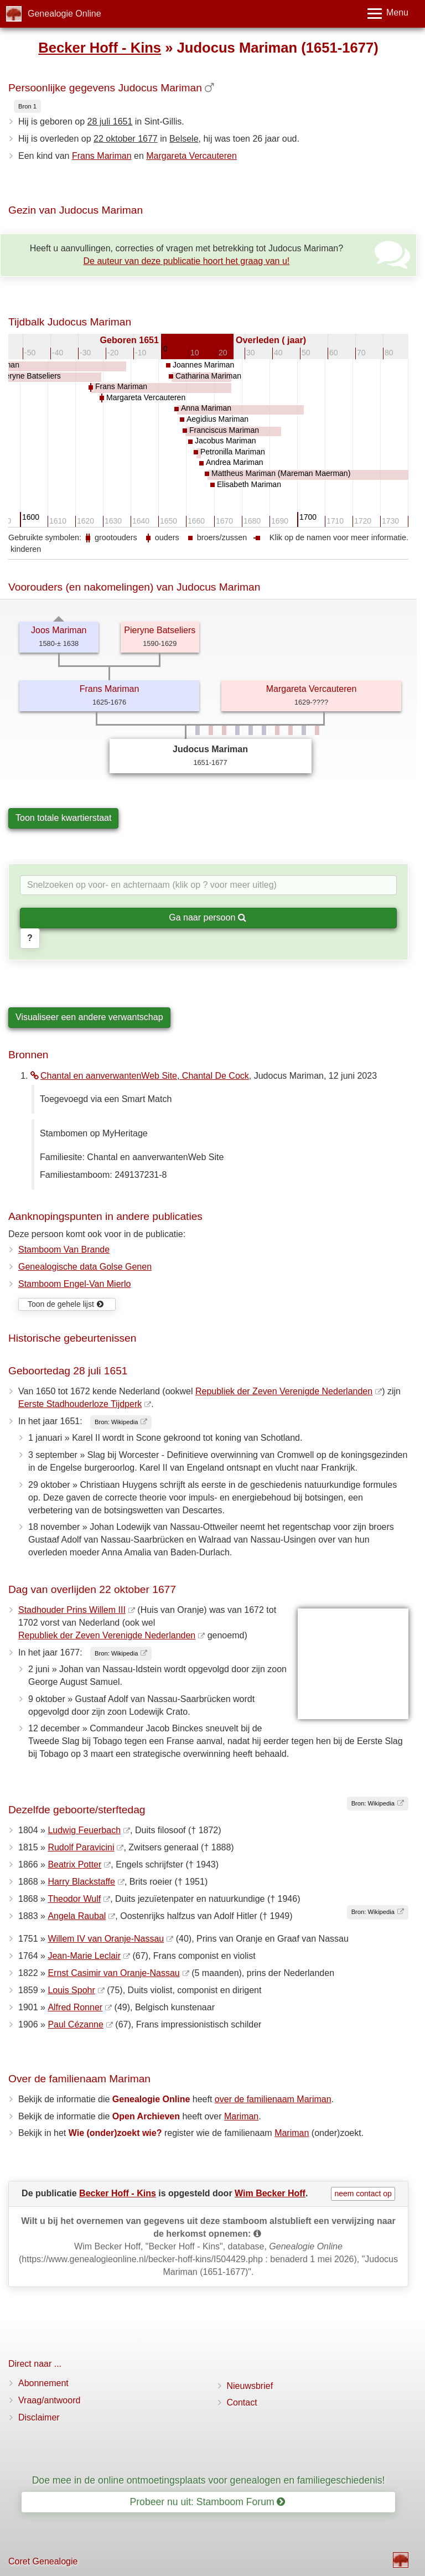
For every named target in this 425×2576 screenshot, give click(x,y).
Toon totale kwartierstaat (63, 818)
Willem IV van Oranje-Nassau (106, 1938)
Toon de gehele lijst (66, 1304)
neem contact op (363, 2193)
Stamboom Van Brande (64, 1249)
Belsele (183, 138)
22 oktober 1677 (126, 138)
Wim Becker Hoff (270, 2193)
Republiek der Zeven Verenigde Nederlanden (283, 1391)
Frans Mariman (102, 156)
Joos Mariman (58, 630)
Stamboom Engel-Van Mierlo (74, 1284)
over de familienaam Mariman (273, 2099)
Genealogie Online (64, 13)
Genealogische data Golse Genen (85, 1266)
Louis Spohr (71, 1990)
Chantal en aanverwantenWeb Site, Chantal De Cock (139, 1075)
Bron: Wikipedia (116, 1422)
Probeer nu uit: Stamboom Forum (208, 2501)
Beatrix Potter (74, 1864)
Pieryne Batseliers (159, 630)
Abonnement (43, 2383)
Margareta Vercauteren (191, 156)
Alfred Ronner (75, 2007)
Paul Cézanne (75, 2024)
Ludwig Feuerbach (84, 1830)
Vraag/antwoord (49, 2400)
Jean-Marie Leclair (84, 1956)
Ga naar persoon (207, 917)
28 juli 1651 (110, 121)
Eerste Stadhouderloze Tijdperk (80, 1404)
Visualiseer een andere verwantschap (89, 1017)
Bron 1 (27, 106)
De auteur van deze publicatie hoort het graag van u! (187, 261)
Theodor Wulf (74, 1898)
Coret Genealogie (42, 2561)
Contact (242, 2402)
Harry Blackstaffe (81, 1881)
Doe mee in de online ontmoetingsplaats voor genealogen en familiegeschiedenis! (208, 2480)
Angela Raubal (77, 1916)
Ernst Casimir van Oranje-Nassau (113, 1973)
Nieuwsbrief (250, 2386)
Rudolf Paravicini (81, 1847)
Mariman (241, 2116)
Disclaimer (39, 2417)
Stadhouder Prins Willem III (72, 1610)
